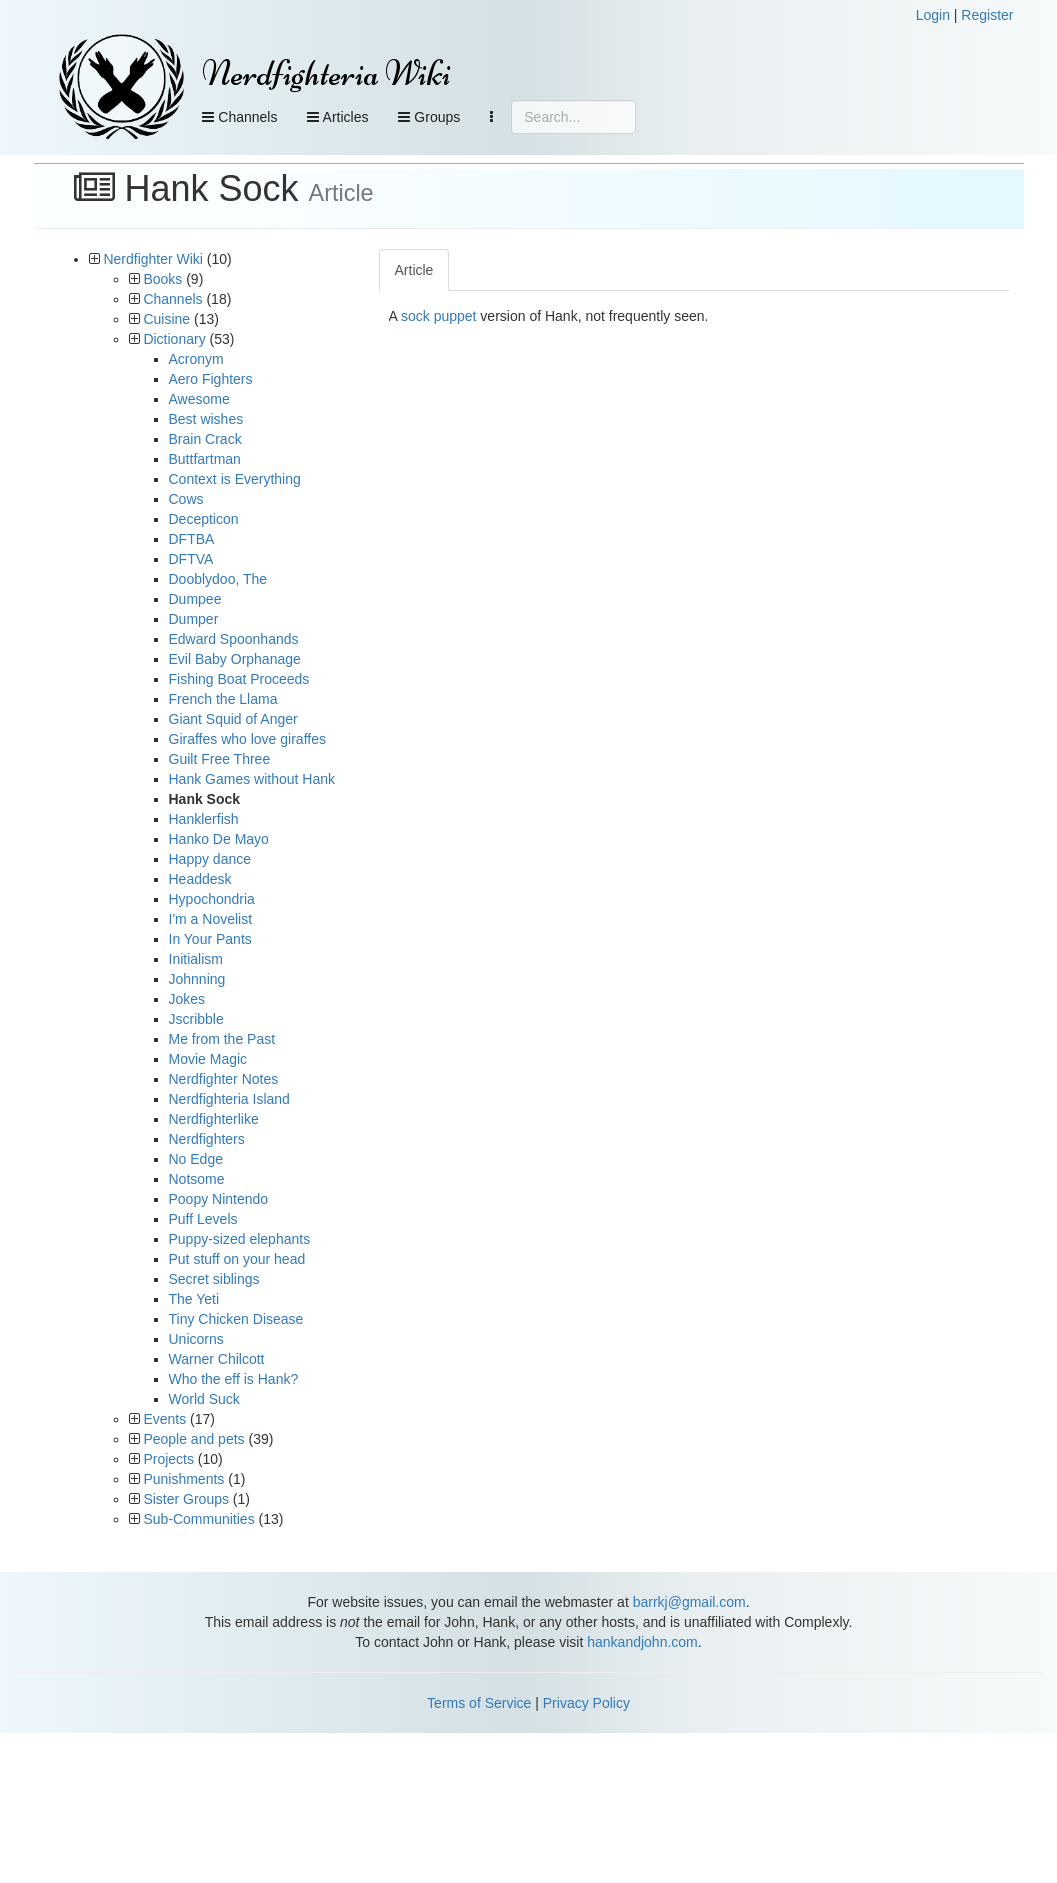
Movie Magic (208, 1059)
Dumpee (195, 599)
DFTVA (191, 559)
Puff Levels (203, 1219)
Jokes (187, 999)
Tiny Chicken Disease (236, 1319)
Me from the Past (222, 1039)
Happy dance (210, 859)
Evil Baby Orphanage (235, 659)
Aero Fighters (211, 379)
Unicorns (196, 1339)
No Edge (196, 1159)
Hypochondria (212, 899)
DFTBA (192, 539)
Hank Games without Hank (252, 779)
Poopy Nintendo (219, 1199)
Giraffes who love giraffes (247, 739)
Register (987, 15)
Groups (429, 117)
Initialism (196, 959)
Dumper (194, 619)
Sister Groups (186, 1499)
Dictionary (174, 339)
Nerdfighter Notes (224, 1079)
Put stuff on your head (237, 1259)
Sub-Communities (198, 1519)
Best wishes (206, 419)
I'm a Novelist (211, 919)
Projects (168, 1459)
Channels (239, 117)
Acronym (196, 359)
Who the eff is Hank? (234, 1379)
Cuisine (166, 319)
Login (933, 15)
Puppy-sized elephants (240, 1239)
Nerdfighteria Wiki (326, 73)
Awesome (199, 399)
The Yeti (194, 1299)
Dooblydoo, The (218, 579)
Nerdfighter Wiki (153, 259)
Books (162, 279)
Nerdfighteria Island (229, 1099)
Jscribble (196, 1019)
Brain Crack (205, 439)
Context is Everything (235, 479)
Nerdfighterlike (214, 1119)
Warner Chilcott (217, 1359)
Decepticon (204, 519)
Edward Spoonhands (234, 639)
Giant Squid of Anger (233, 719)
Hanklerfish (204, 819)
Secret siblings (214, 1279)
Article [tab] (414, 270)
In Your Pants (210, 939)
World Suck (204, 1399)
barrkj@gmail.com (689, 1602)
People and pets (193, 1439)
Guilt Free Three (220, 759)
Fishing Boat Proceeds (239, 679)
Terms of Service (479, 1703)
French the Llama (223, 699)
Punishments (183, 1479)
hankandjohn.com (642, 1642)
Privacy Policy (586, 1703)
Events (164, 1419)
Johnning (197, 979)
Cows (186, 499)
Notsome (197, 1179)
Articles (337, 117)
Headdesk (200, 879)
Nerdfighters (207, 1139)
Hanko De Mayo (219, 839)
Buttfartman (205, 459)
